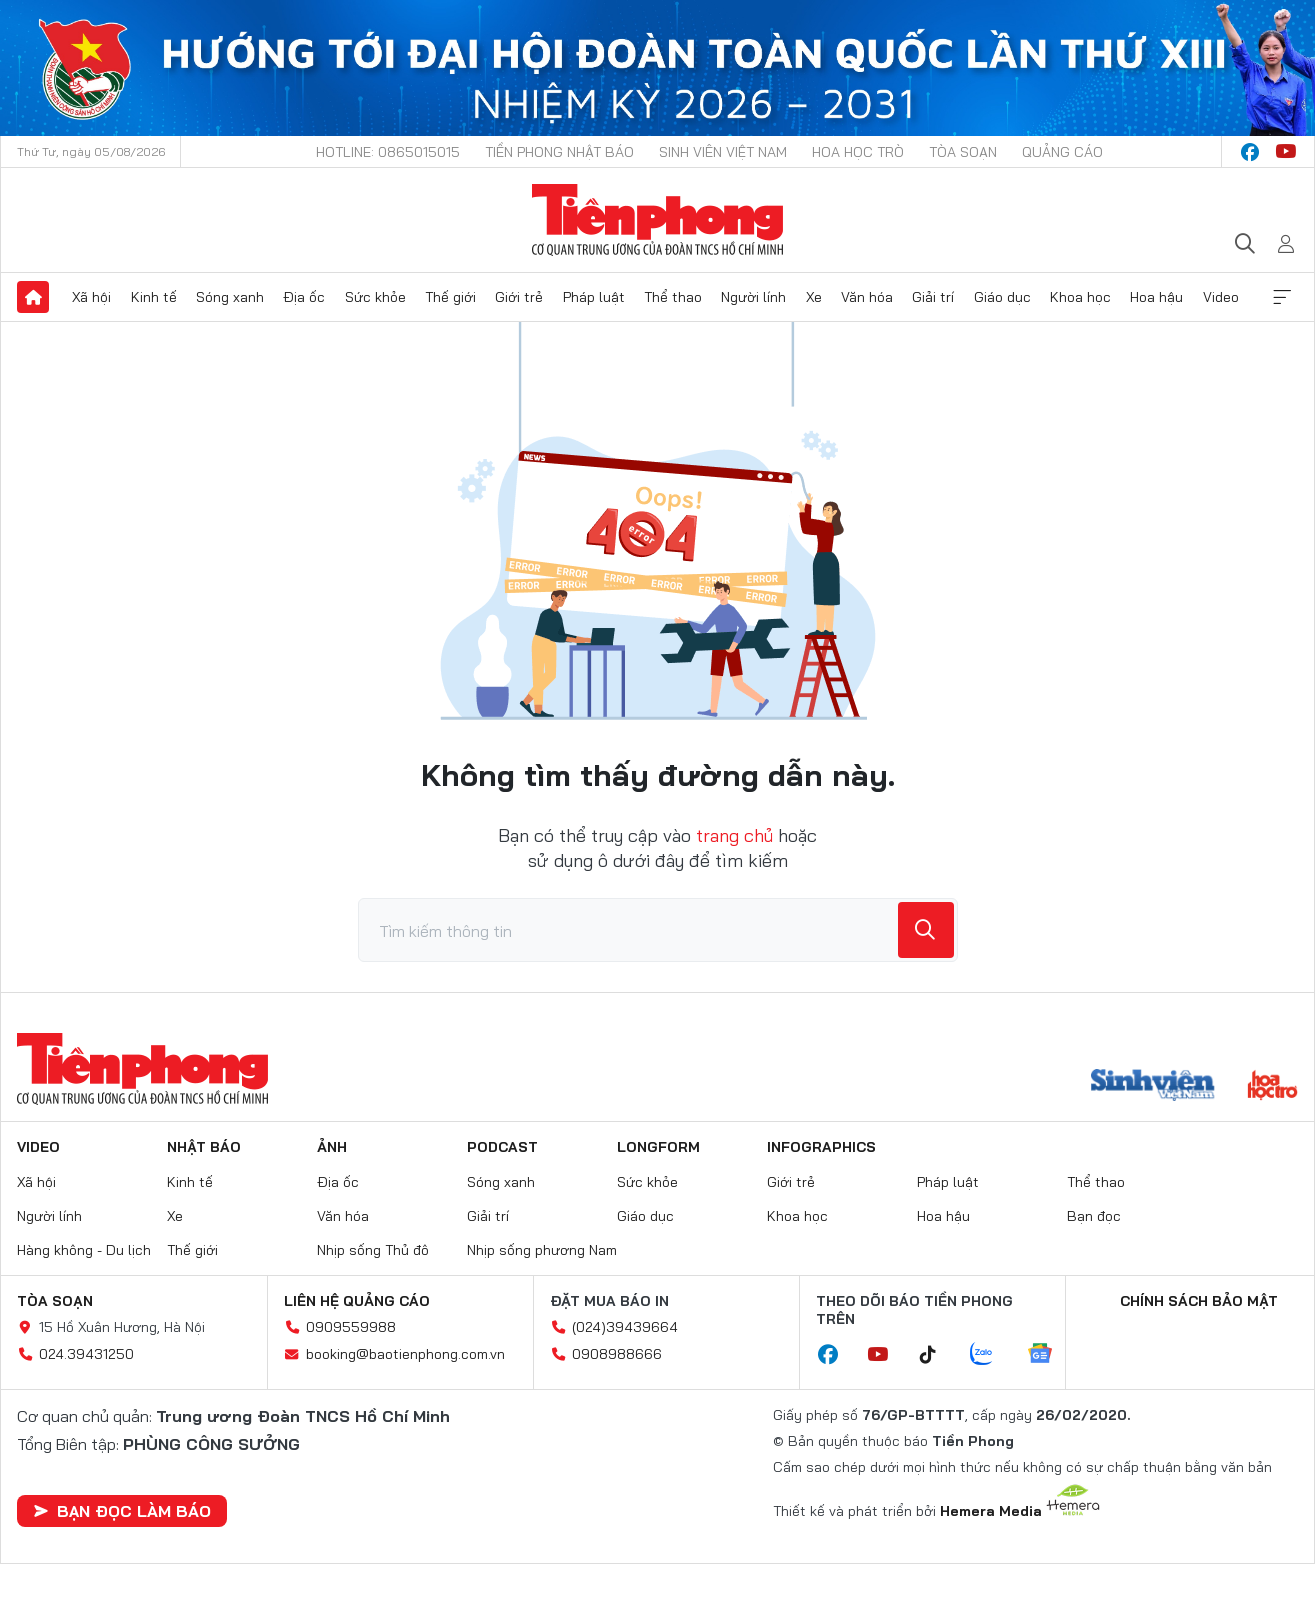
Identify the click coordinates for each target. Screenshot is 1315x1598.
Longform (658, 1147)
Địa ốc (304, 297)
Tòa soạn (963, 152)
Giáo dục (1002, 297)
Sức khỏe (375, 297)
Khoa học (1080, 297)
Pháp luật (594, 297)
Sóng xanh (230, 297)
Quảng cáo (1062, 152)
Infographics (821, 1147)
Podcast (502, 1147)
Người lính (753, 297)
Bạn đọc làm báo (122, 1511)
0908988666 (617, 1354)
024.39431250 (86, 1354)
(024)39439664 (625, 1327)
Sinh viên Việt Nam (723, 152)
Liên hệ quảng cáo (357, 1301)
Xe (814, 297)
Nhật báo (204, 1147)
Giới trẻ (519, 297)
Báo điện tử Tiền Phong (657, 220)
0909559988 (351, 1327)
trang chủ (734, 835)
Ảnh (332, 1147)
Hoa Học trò (858, 152)
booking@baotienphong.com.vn (405, 1354)
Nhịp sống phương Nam (542, 1250)
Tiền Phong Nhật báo (559, 152)
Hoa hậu (1156, 297)
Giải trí (933, 297)
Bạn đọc (1094, 1216)
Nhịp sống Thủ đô (373, 1250)
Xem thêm (1282, 297)
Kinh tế (154, 297)
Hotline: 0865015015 (388, 152)
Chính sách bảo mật (1199, 1301)
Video (1221, 297)
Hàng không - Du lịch (84, 1250)
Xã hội (91, 297)
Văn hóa (867, 297)
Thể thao (673, 297)
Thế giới (450, 297)
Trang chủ (33, 297)
